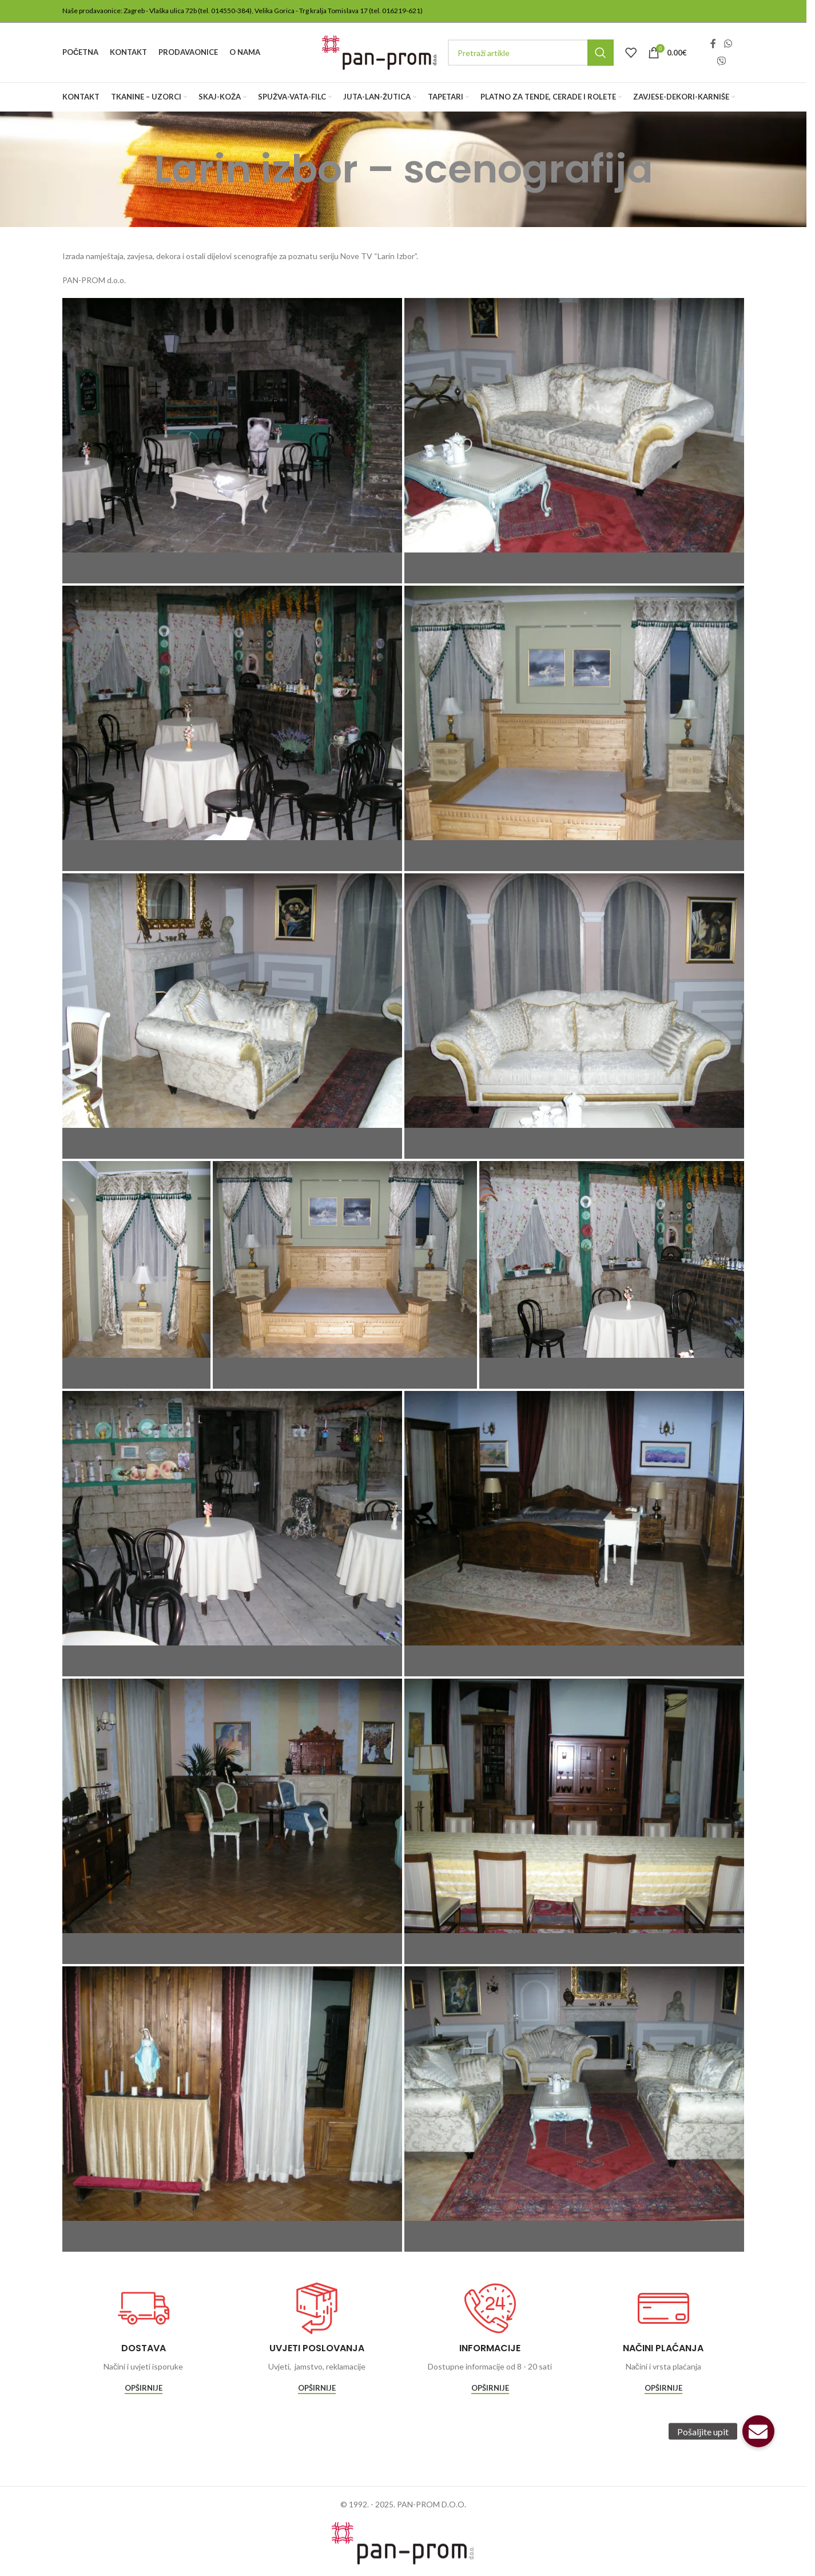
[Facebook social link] (713, 44)
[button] (758, 2431)
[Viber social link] (721, 61)
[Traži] (531, 52)
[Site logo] (379, 52)
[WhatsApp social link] (728, 44)
